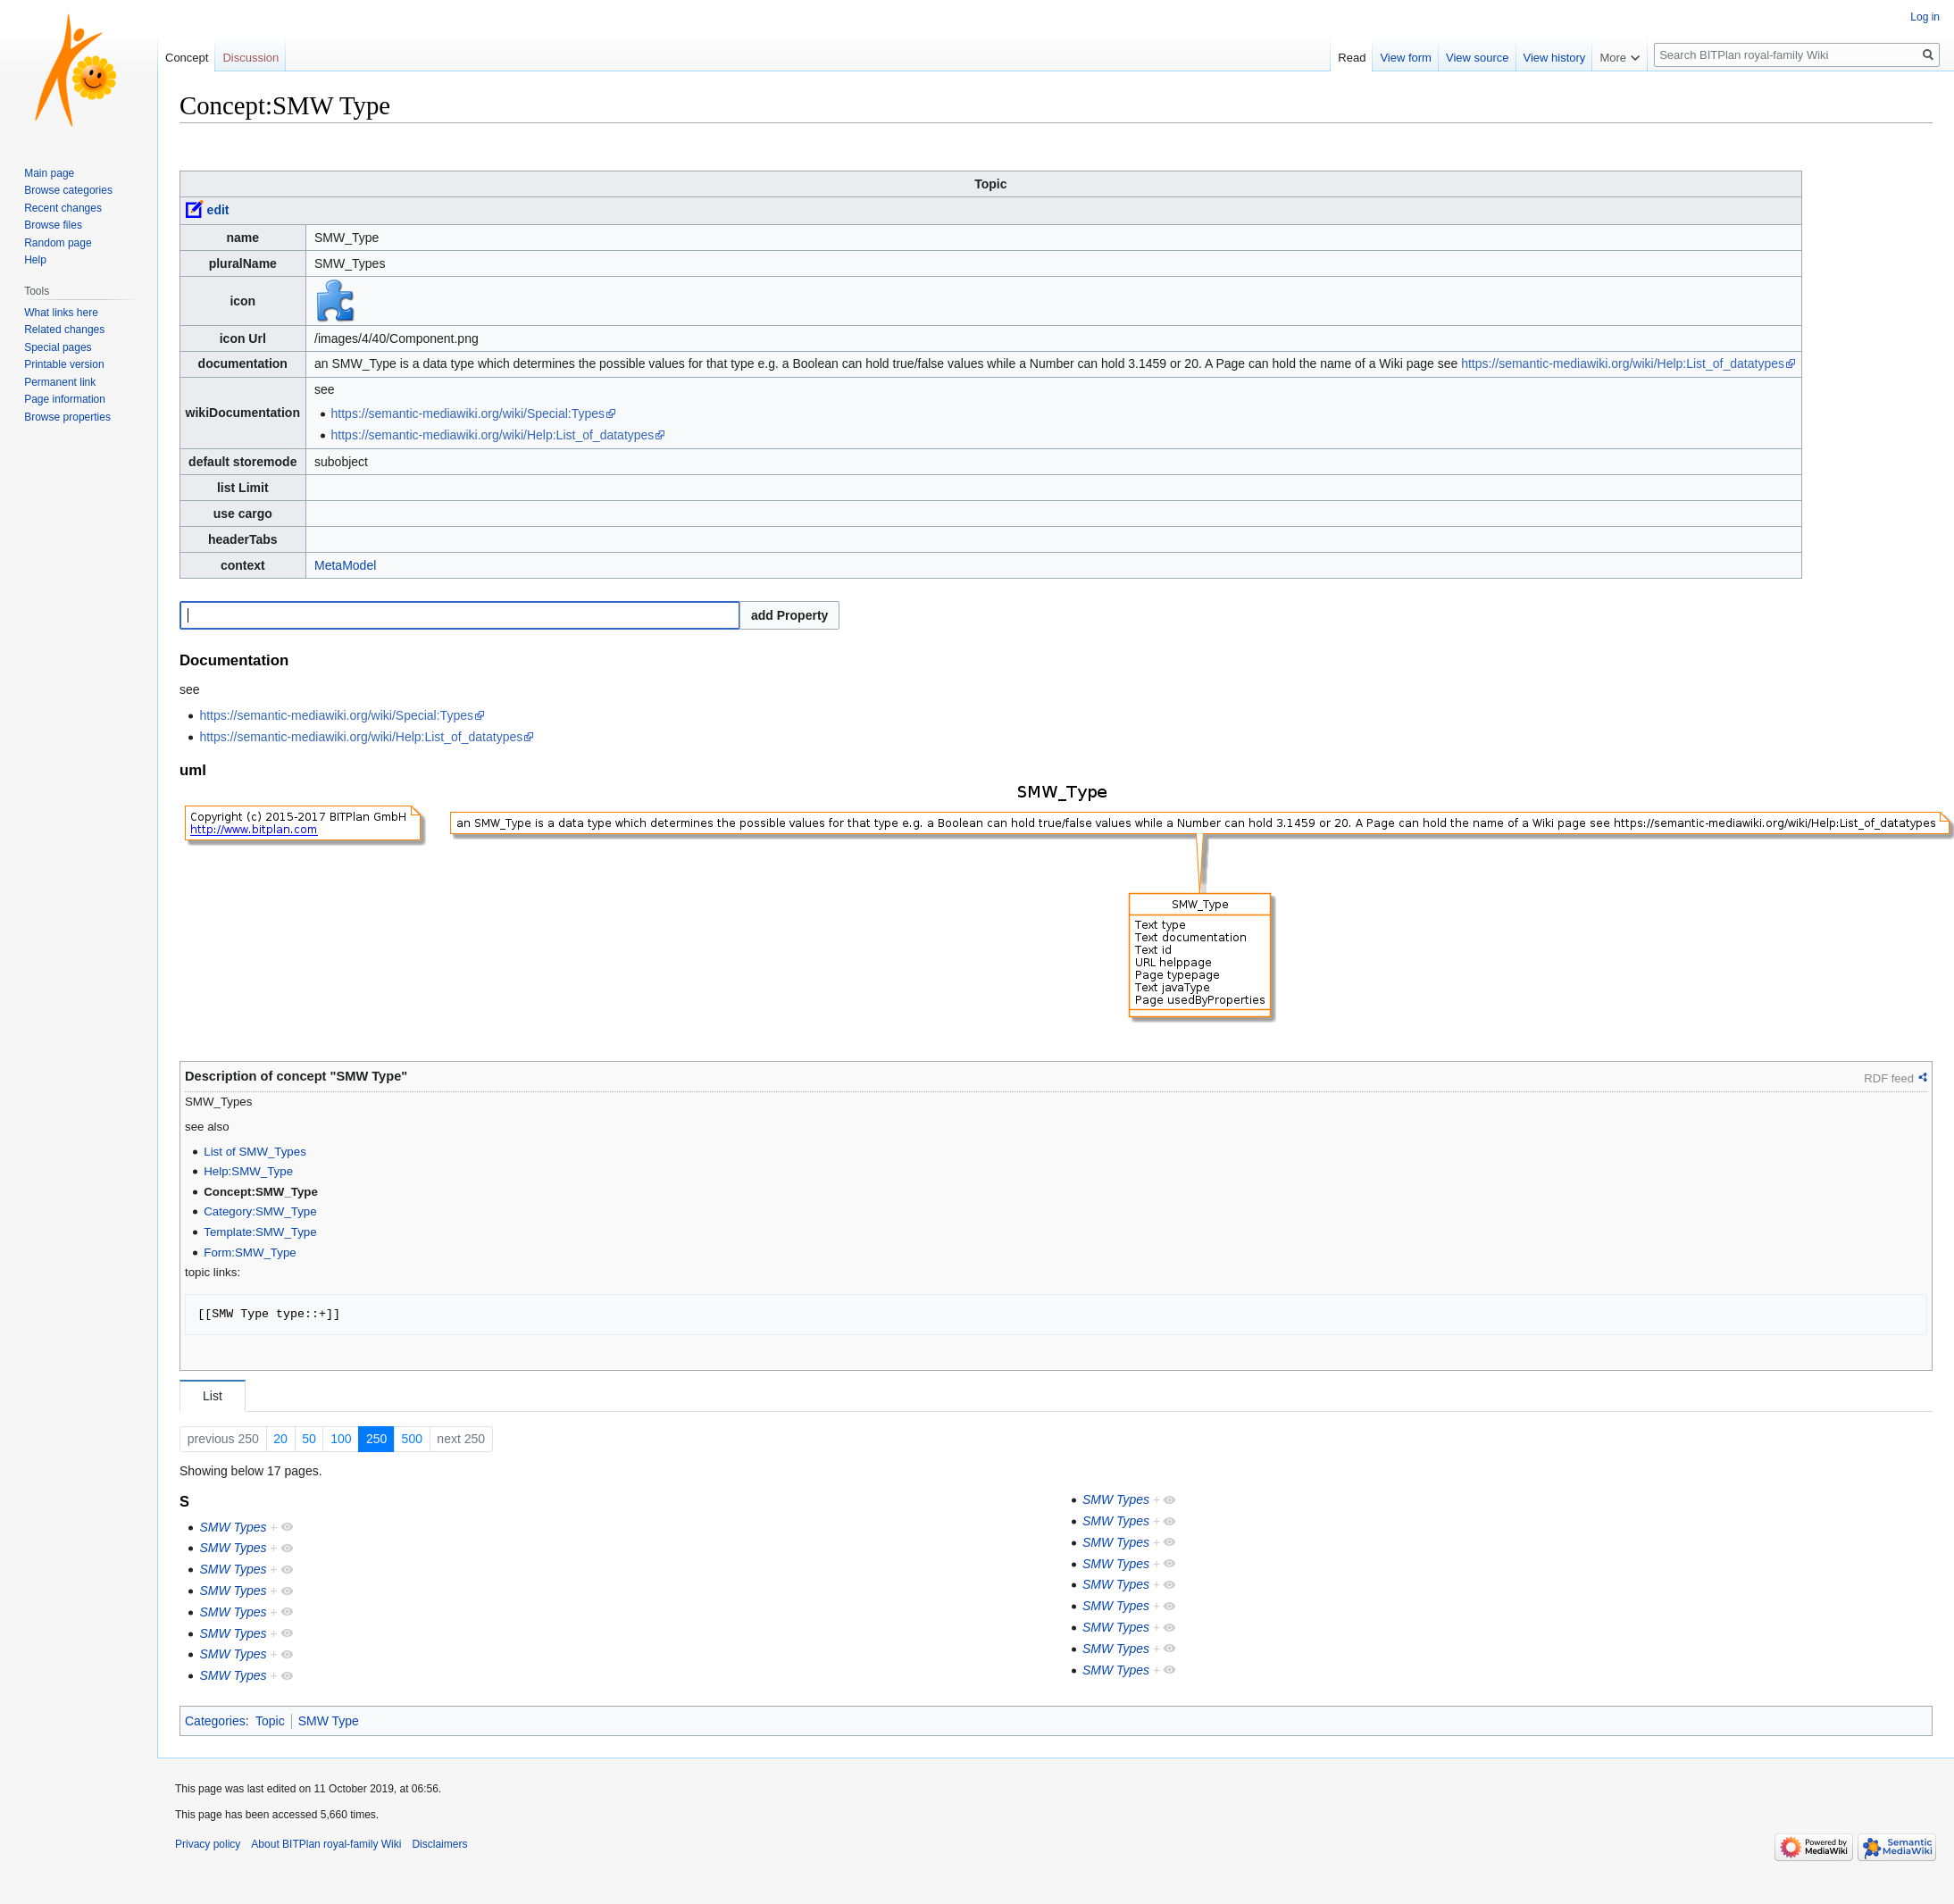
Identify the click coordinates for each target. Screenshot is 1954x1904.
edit (218, 210)
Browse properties (67, 417)
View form (1406, 57)
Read (1351, 57)
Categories (215, 1721)
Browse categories (68, 190)
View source (1477, 57)
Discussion (250, 57)
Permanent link (60, 382)
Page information (64, 399)
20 (280, 1439)
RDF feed (1889, 1078)
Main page (49, 173)
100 (340, 1439)
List (212, 1396)
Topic (270, 1721)
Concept (186, 57)
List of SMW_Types (255, 1151)
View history (1555, 57)
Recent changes (63, 208)
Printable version (64, 364)
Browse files (53, 225)
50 (309, 1439)
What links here (61, 312)
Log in (1925, 17)
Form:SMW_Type (250, 1252)
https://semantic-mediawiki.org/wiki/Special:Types (468, 413)
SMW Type (328, 1721)
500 (412, 1439)
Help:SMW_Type (248, 1171)
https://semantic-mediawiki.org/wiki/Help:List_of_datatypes (1622, 363)
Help (35, 260)
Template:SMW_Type (260, 1232)
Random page (57, 243)
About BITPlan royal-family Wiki (326, 1844)
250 (376, 1439)
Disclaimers (439, 1844)
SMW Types (232, 1527)
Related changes (64, 329)
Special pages (57, 347)
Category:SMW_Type (260, 1211)
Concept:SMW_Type (261, 1191)
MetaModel (345, 565)
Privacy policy (207, 1844)
